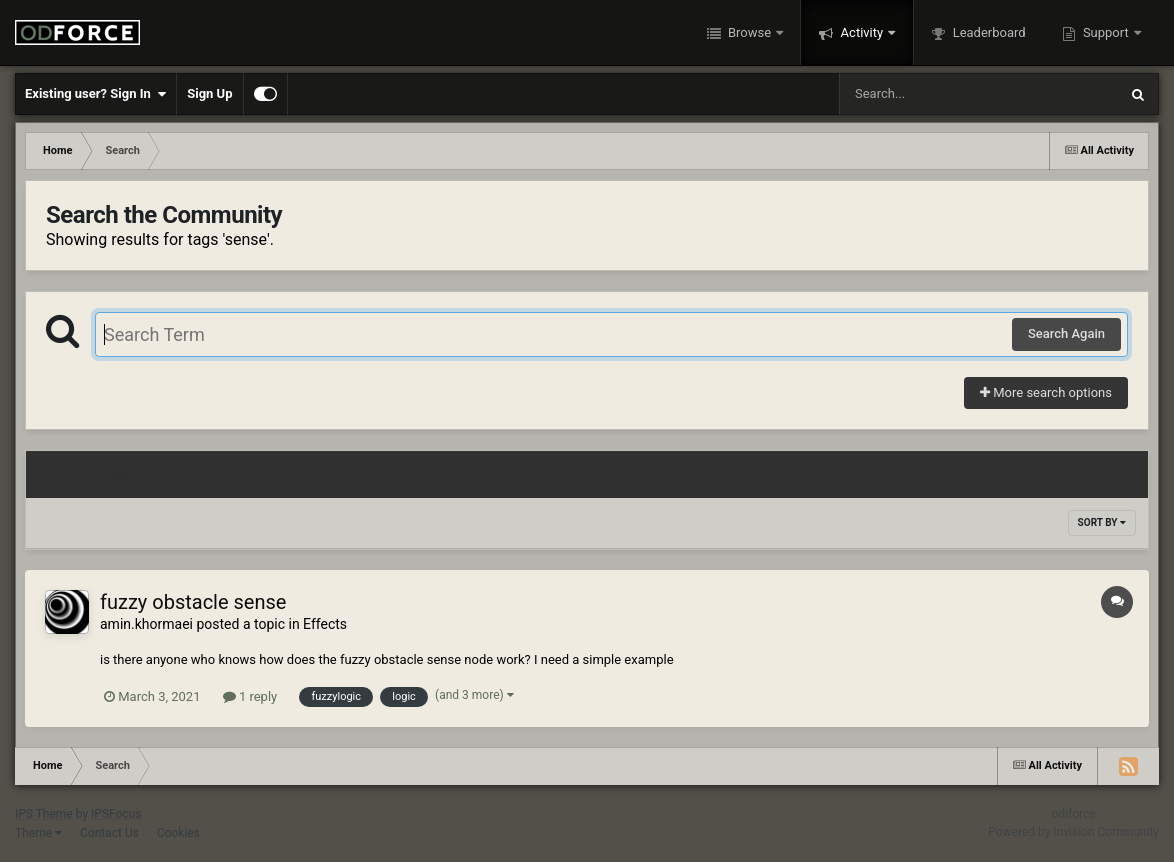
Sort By (1102, 522)
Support (1106, 32)
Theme (38, 833)
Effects (325, 624)
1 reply (250, 696)
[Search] (928, 94)
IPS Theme (44, 814)
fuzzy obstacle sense (193, 602)
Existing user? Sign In (95, 94)
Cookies (178, 833)
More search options (1046, 392)
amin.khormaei (146, 624)
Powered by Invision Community (1073, 832)
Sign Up (209, 93)
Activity (861, 32)
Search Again (1066, 333)
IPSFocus (116, 814)
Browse (750, 32)
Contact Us (109, 833)
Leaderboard (987, 32)
